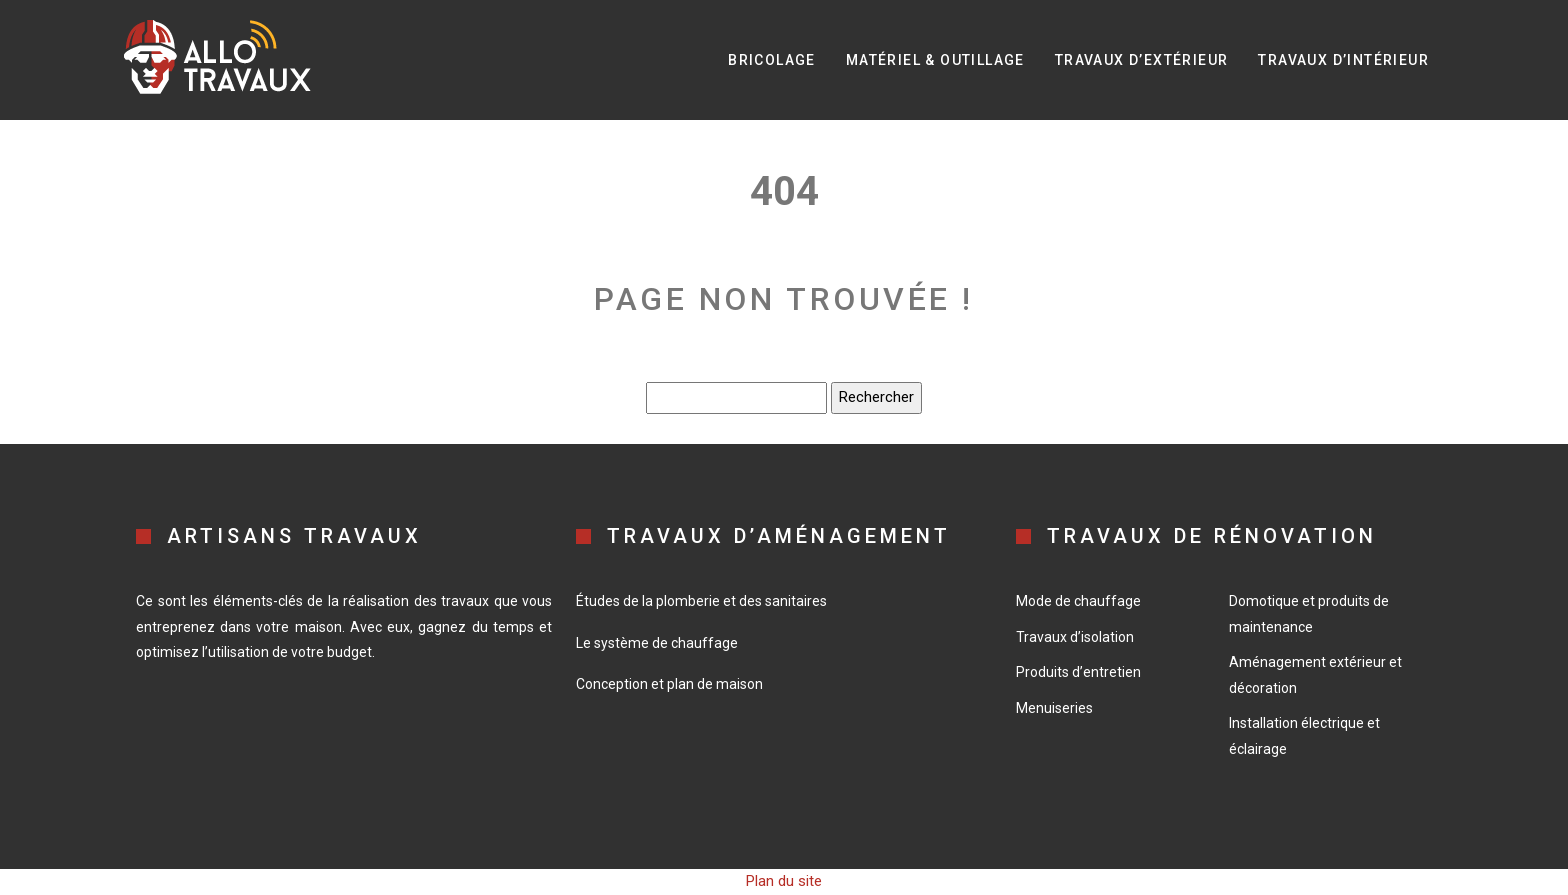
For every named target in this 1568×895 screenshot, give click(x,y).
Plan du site (784, 881)
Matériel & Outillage (935, 60)
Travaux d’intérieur (1343, 60)
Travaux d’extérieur (1142, 60)
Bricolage (772, 60)
